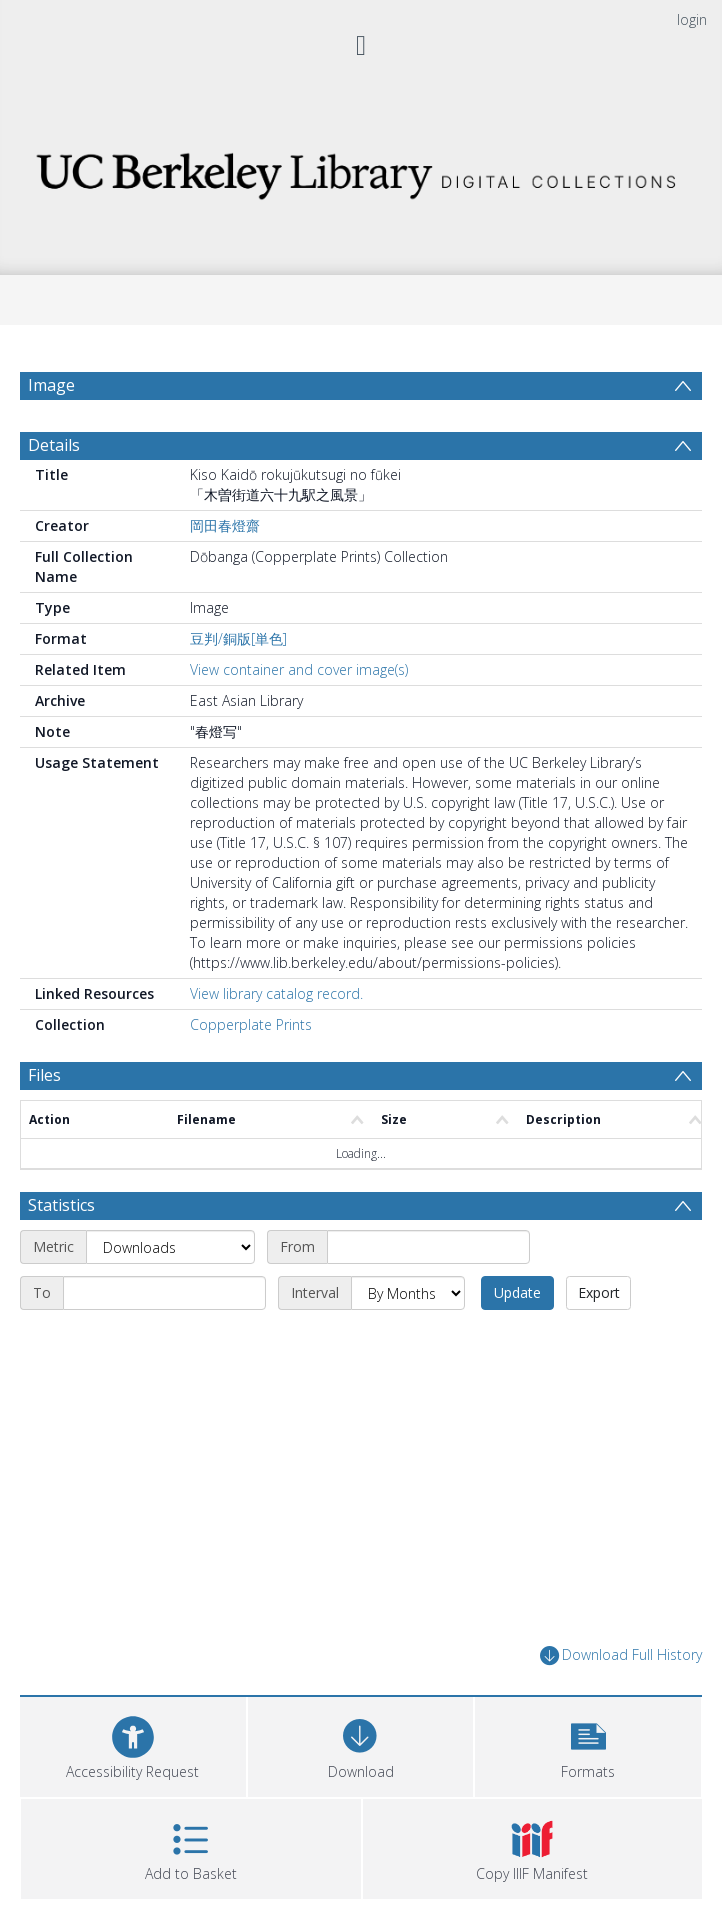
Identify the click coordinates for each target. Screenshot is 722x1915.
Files (44, 1075)
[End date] (164, 1293)
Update (517, 1292)
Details (54, 445)
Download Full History (621, 1655)
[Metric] (170, 1247)
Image (51, 385)
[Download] (361, 1744)
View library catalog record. (276, 993)
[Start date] (428, 1247)
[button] (588, 1744)
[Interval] (408, 1293)
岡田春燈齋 (225, 525)
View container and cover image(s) (299, 669)
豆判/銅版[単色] (238, 638)
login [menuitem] (692, 19)
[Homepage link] (360, 170)
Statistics (61, 1205)
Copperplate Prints (251, 1024)
